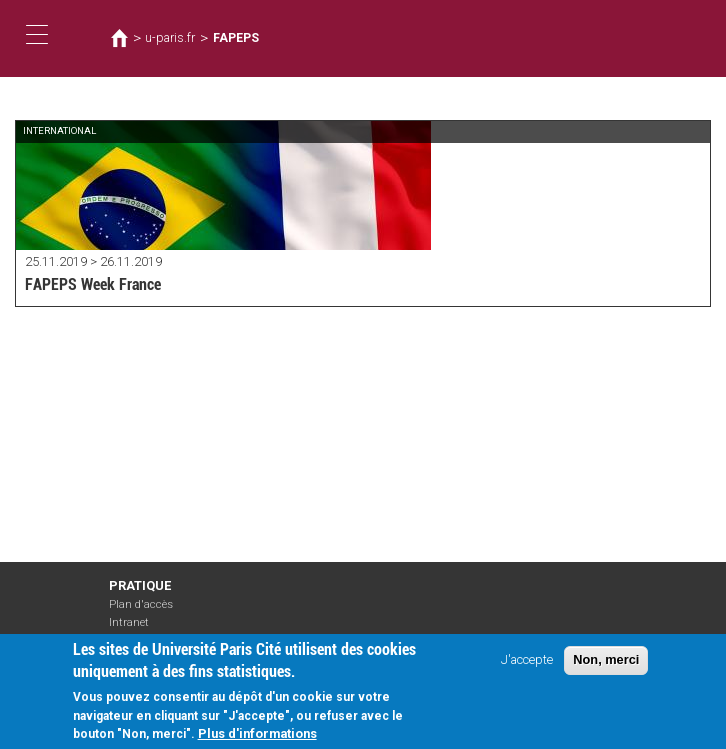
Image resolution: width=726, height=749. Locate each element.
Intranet (129, 622)
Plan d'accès (141, 604)
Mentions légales (151, 640)
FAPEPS (236, 38)
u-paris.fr (170, 38)
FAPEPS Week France (93, 284)
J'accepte (527, 669)
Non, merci (606, 669)
